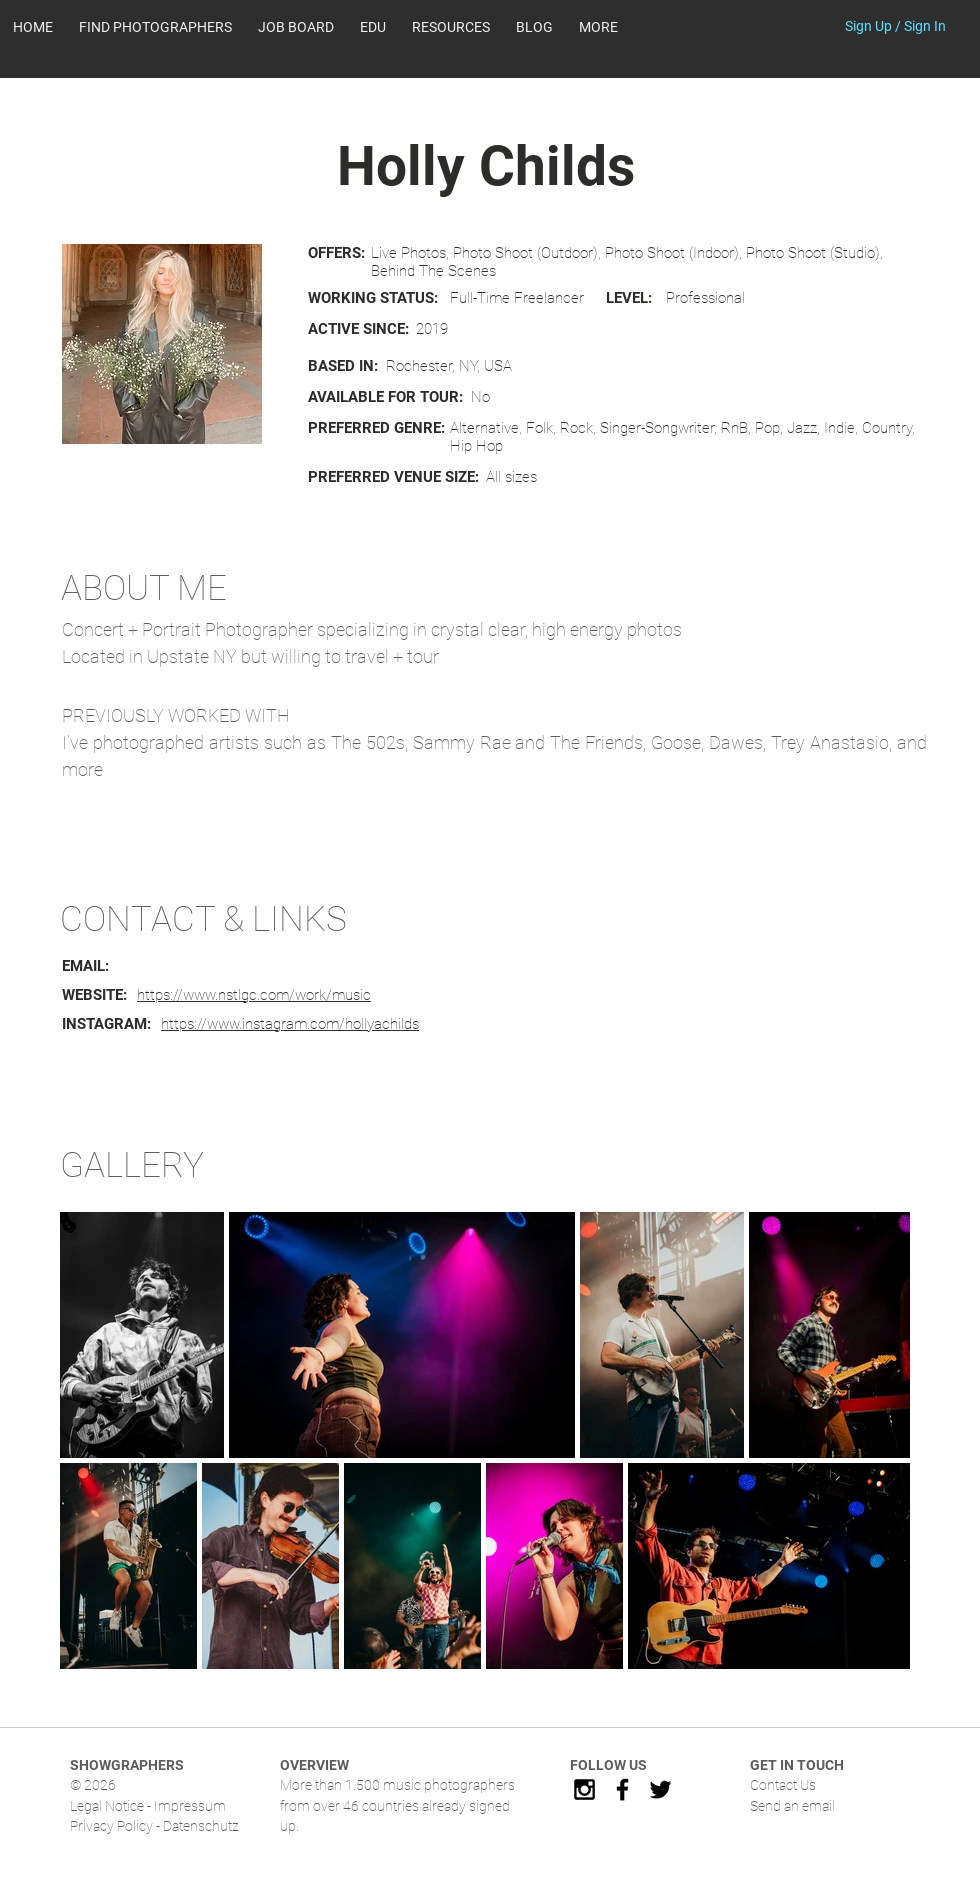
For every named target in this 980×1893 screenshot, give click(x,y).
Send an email (792, 1806)
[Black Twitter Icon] (660, 1789)
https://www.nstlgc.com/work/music (254, 995)
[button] (451, 27)
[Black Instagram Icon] (584, 1789)
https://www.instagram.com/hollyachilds (290, 1024)
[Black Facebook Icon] (622, 1789)
